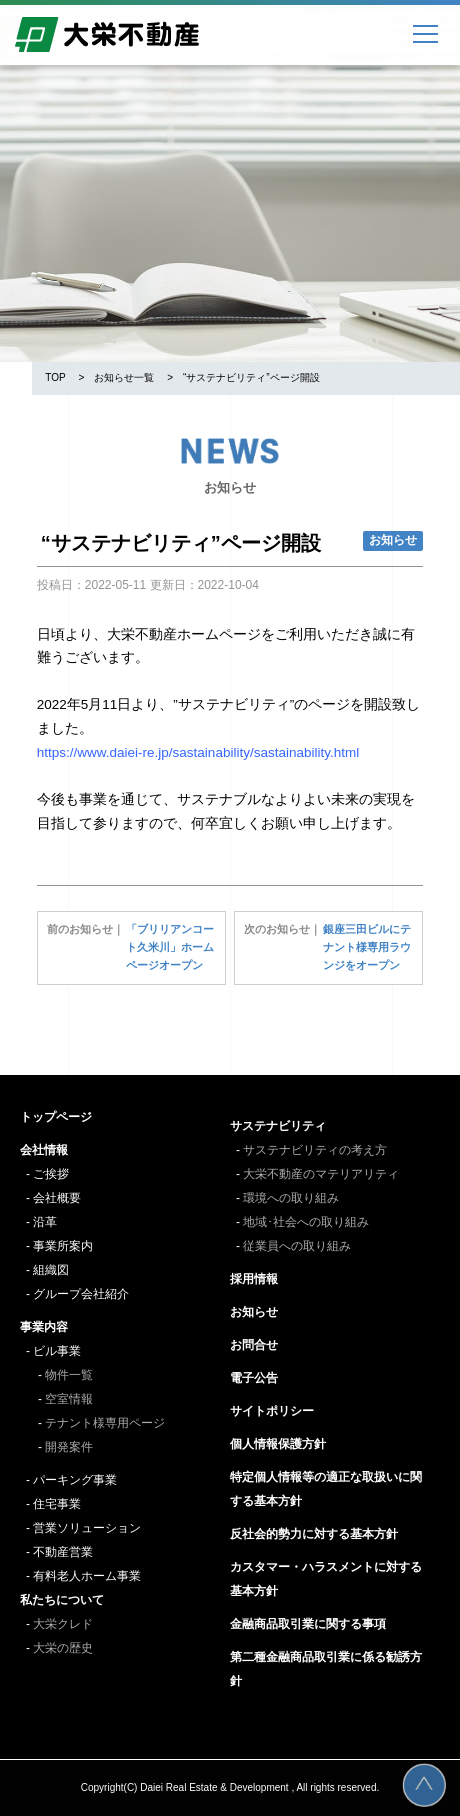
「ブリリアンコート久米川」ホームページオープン (170, 947)
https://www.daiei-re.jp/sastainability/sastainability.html (198, 752)
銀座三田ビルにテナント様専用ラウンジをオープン (367, 947)
